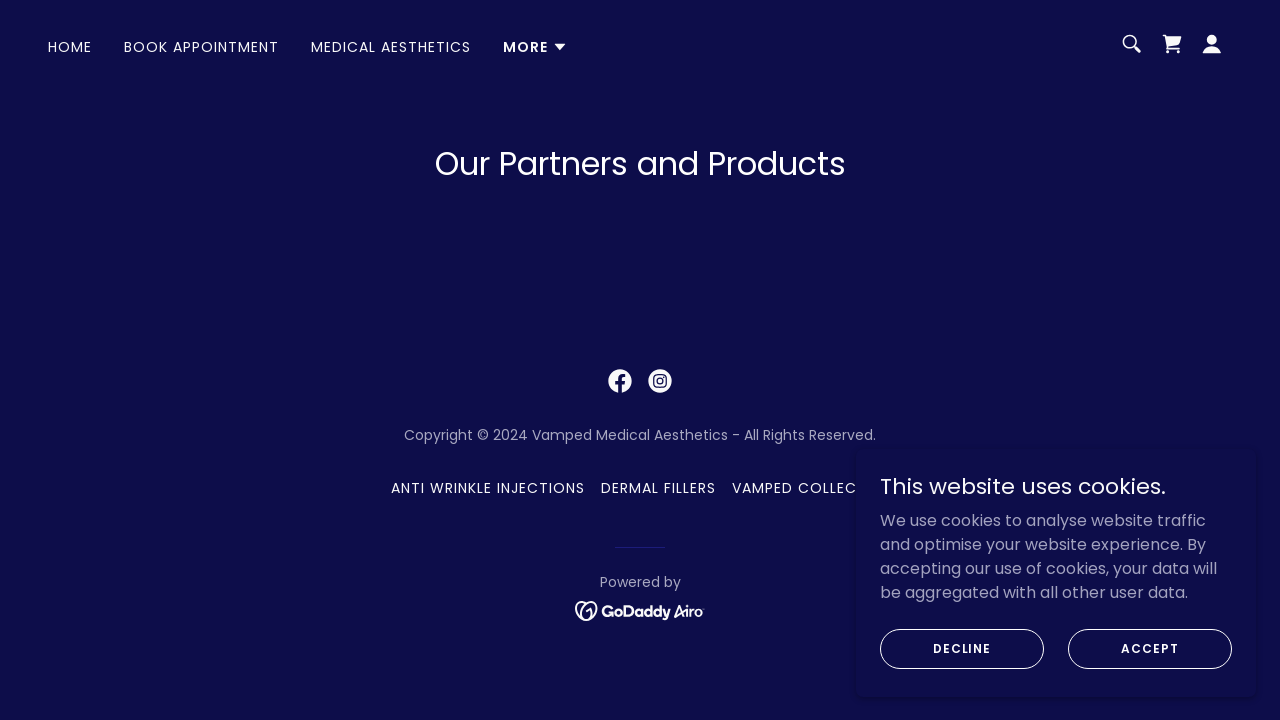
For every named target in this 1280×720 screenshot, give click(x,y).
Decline (962, 647)
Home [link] (70, 47)
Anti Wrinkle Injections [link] (488, 488)
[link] (1172, 44)
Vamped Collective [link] (810, 488)
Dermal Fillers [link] (658, 488)
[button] (535, 47)
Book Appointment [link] (201, 47)
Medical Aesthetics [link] (391, 47)
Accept (1149, 647)
